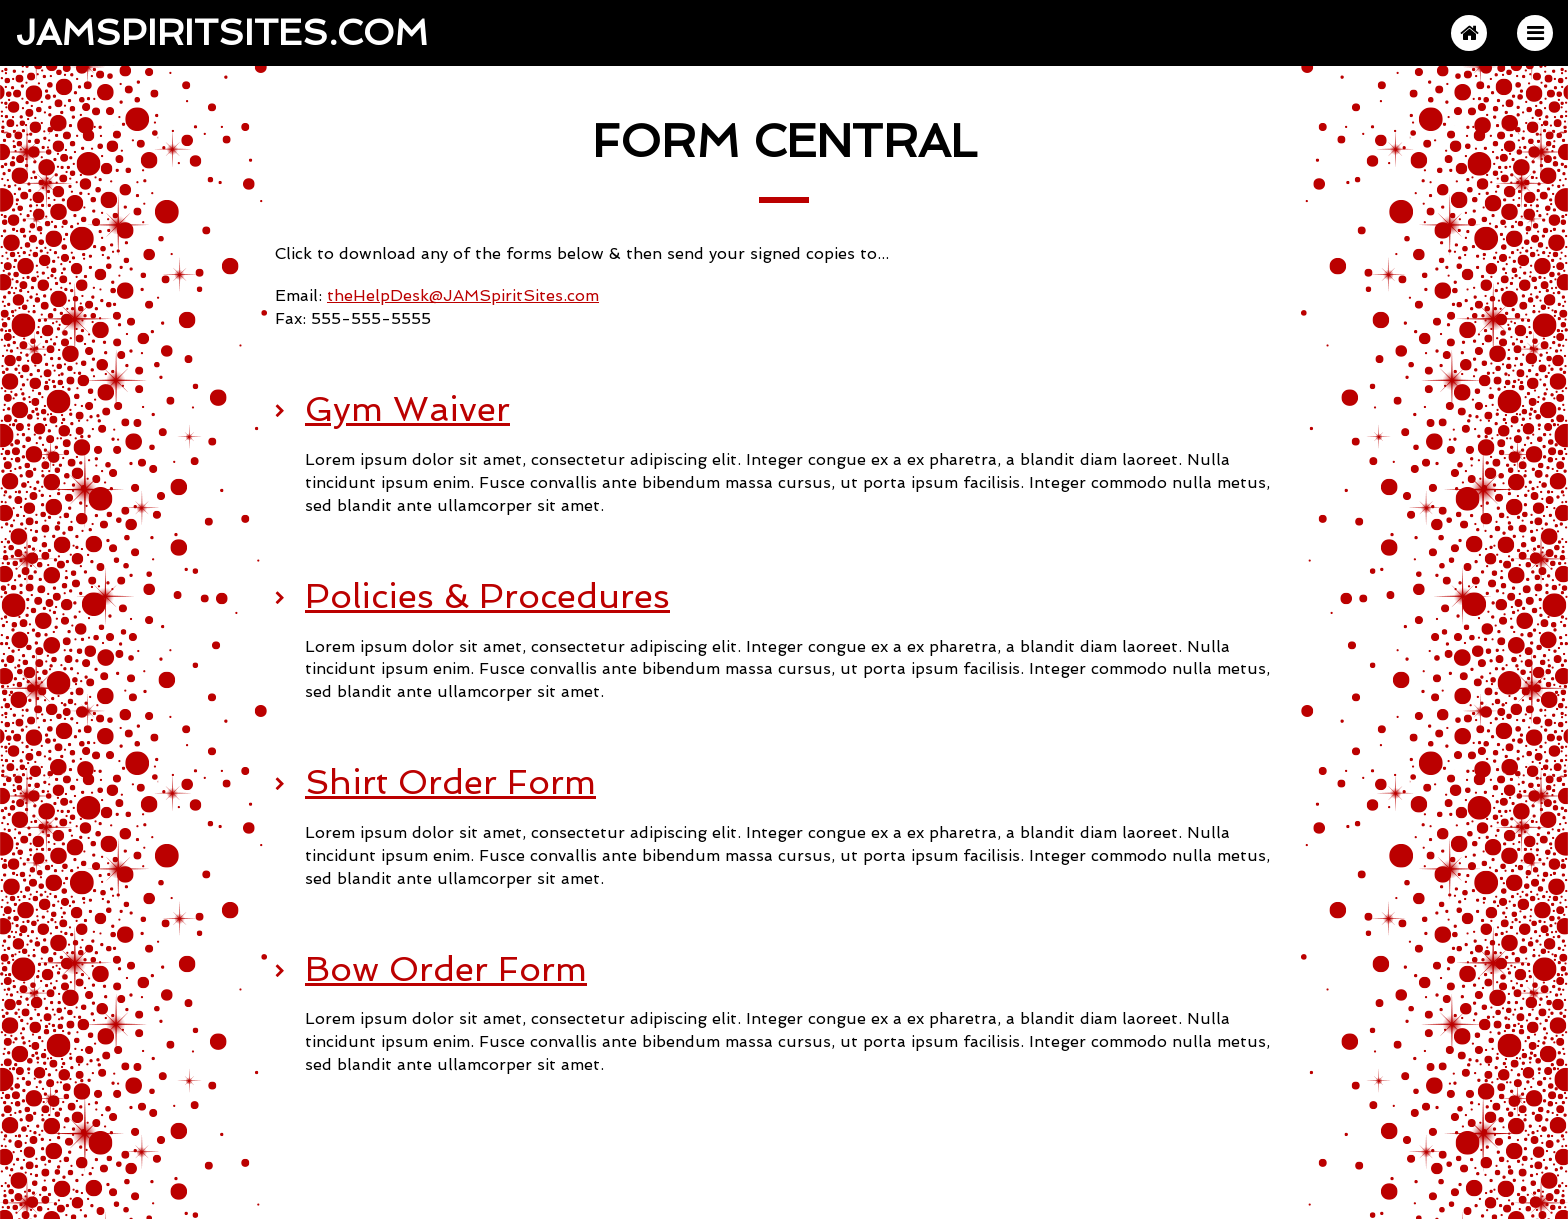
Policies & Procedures (487, 596)
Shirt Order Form (450, 782)
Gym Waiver (407, 409)
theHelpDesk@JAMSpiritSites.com (463, 295)
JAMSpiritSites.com (221, 30)
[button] (1535, 33)
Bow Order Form (446, 969)
